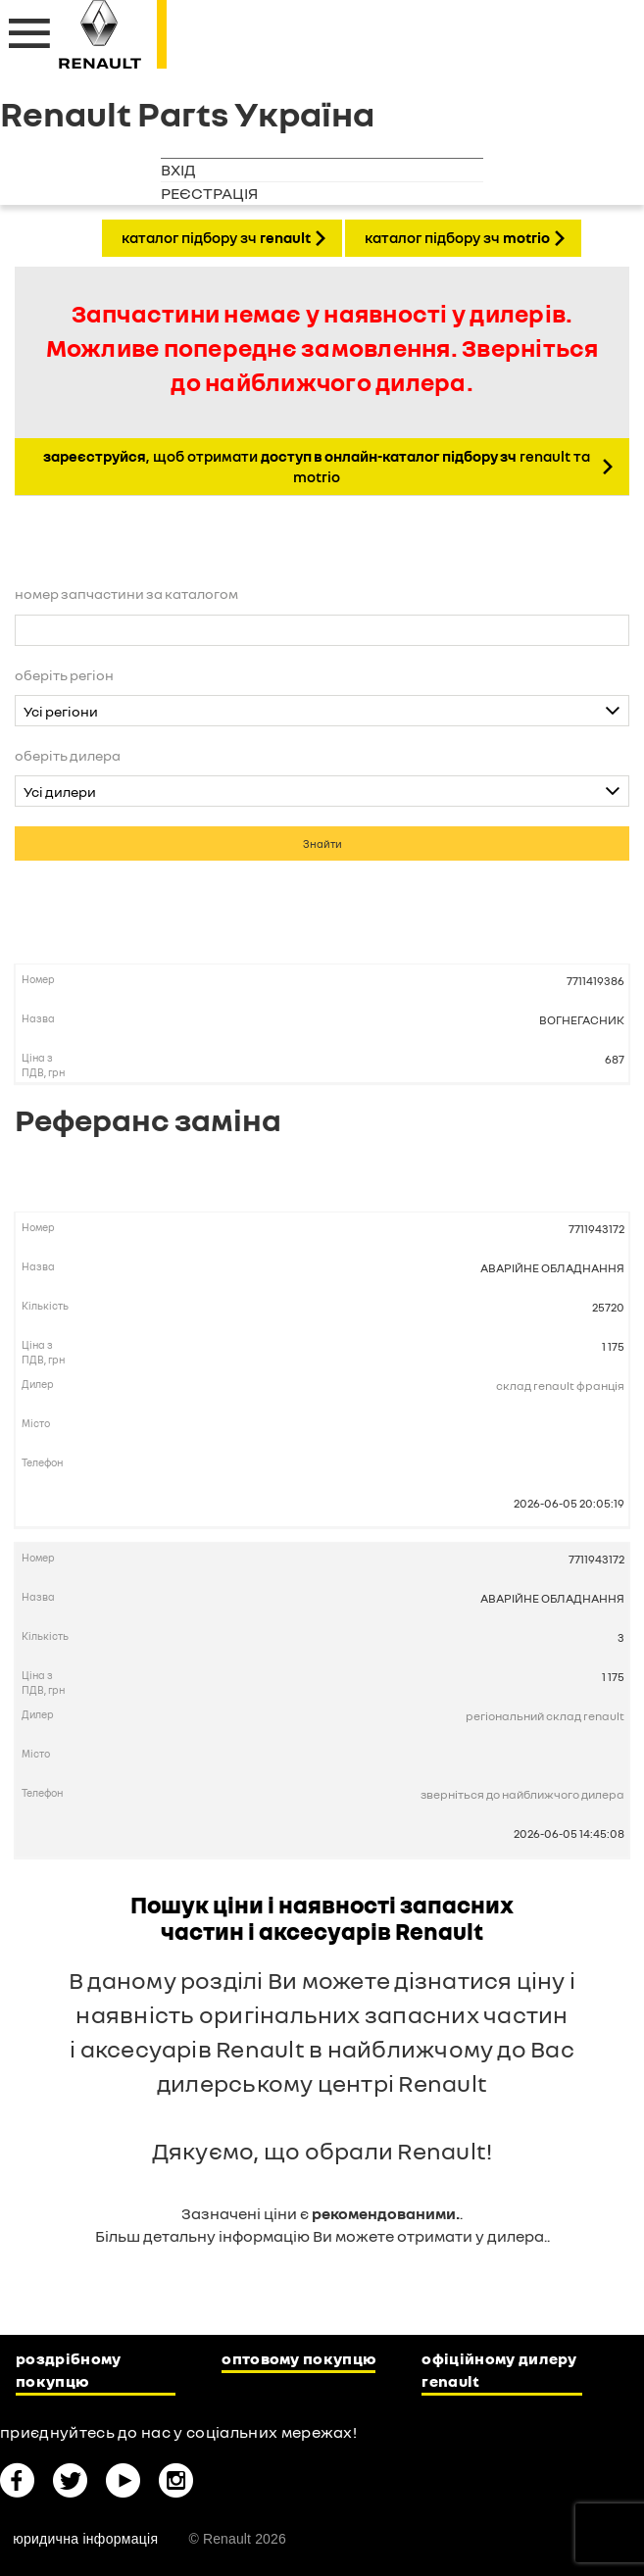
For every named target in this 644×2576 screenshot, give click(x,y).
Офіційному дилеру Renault (498, 2370)
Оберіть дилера (68, 755)
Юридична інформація (85, 2539)
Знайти (322, 843)
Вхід (178, 169)
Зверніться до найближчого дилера (522, 1794)
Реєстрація (209, 193)
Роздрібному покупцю (69, 2370)
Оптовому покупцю (298, 2358)
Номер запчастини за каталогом (126, 593)
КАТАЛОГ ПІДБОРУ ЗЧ (216, 237)
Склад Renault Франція (560, 1385)
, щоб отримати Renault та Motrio (316, 466)
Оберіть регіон (64, 675)
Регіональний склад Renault (545, 1716)
